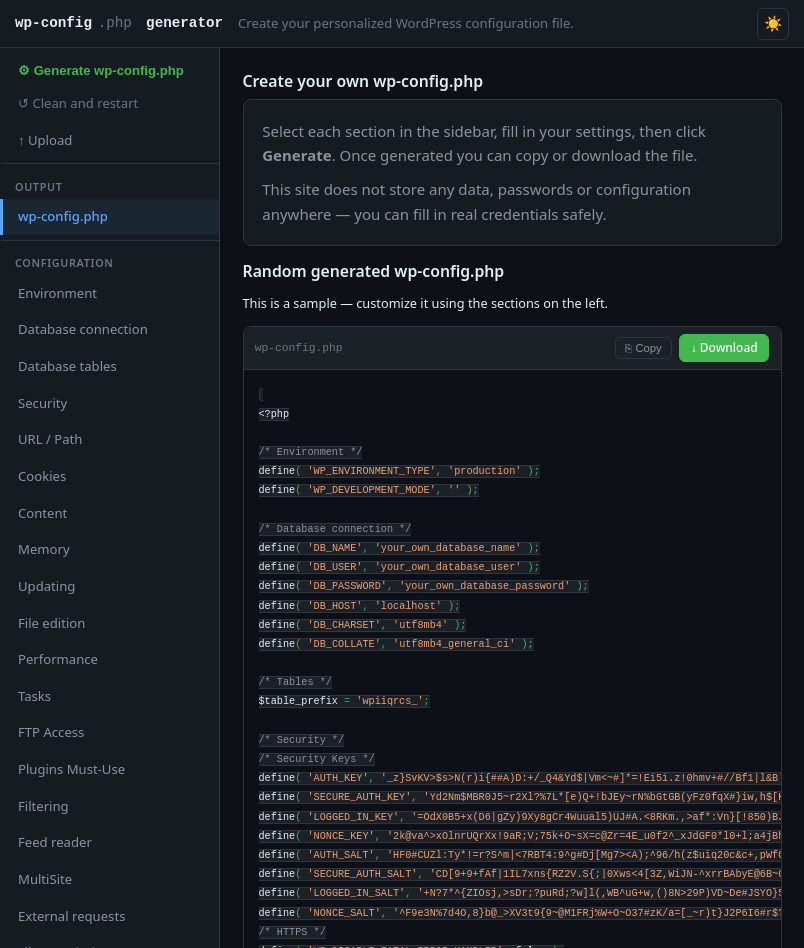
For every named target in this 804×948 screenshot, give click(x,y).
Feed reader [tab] (55, 842)
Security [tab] (42, 403)
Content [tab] (42, 513)
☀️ (773, 23)
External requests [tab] (71, 916)
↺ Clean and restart (78, 103)
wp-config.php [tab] (63, 216)
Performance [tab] (58, 659)
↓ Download (724, 347)
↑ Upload (45, 140)
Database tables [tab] (67, 366)
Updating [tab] (46, 586)
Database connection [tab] (83, 329)
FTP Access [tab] (51, 732)
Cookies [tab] (42, 476)
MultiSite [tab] (45, 879)
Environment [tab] (57, 293)
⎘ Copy (643, 348)
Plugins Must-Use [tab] (71, 769)
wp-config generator (119, 24)
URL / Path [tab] (50, 439)
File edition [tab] (51, 623)
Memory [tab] (44, 549)
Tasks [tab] (34, 696)
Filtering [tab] (43, 806)
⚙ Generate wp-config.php (101, 70)
